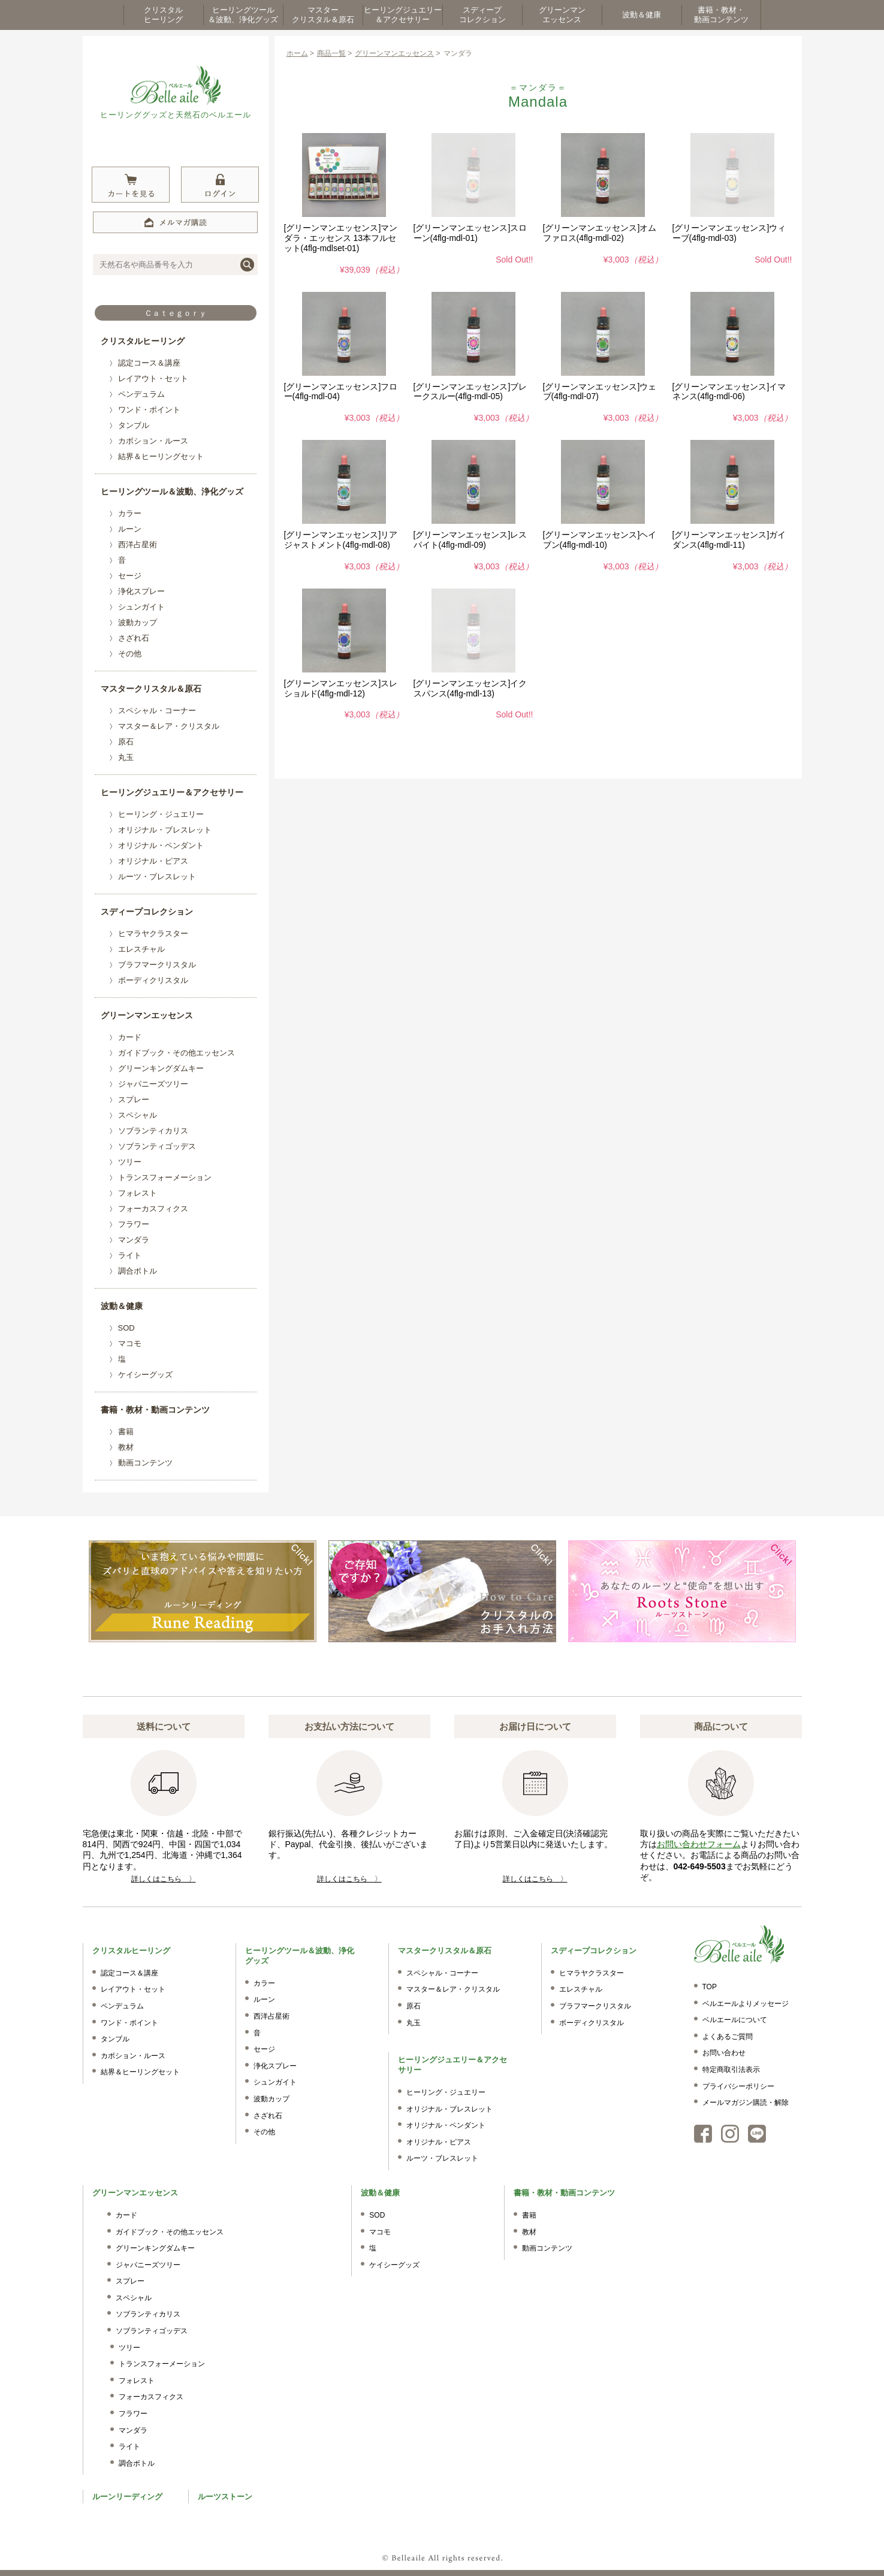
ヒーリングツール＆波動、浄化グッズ (172, 491)
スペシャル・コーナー (157, 710)
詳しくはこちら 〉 (163, 1879)
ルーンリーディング (127, 2496)
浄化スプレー (141, 591)
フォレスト (137, 1193)
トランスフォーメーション (165, 1177)
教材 (126, 1447)
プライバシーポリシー (738, 2086)
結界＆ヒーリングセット (161, 456)
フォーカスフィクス (153, 1208)
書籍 (126, 1431)
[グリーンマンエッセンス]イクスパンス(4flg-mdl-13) (470, 688)
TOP (709, 1987)
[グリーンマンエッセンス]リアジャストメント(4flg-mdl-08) (341, 540)
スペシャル (137, 1115)
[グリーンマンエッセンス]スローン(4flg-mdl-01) (470, 233)
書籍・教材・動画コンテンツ (155, 1409)
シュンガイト (141, 606)
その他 (129, 653)
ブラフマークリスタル (157, 964)
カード (129, 1037)
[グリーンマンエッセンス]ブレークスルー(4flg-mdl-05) (470, 392)
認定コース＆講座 (149, 362)
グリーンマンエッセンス (147, 1015)
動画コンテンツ (145, 1462)
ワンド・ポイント (149, 409)
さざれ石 (133, 638)
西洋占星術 (137, 544)
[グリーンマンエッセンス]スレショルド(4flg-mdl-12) (341, 688)
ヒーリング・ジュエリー (161, 814)
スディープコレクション (147, 911)
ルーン (129, 528)
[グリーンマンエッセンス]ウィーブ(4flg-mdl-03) (729, 233)
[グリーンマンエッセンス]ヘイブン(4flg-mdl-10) (600, 540)
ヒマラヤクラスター (153, 933)
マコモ (129, 1343)
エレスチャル (141, 949)
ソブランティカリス (153, 1130)
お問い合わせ (724, 2053)
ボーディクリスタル (153, 980)
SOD (126, 1327)
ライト (129, 1255)
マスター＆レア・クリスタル (168, 726)
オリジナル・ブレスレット (165, 829)
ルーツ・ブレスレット (157, 876)
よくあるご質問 (727, 2036)
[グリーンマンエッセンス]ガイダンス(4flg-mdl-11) (729, 540)
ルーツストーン (225, 2496)
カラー (129, 513)
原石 (126, 741)
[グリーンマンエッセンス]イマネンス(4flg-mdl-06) (729, 392)
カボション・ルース (153, 440)
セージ (129, 575)
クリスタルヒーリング (143, 341)
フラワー (133, 1224)
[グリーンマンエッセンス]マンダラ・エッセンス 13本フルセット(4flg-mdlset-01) (341, 238)
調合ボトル (137, 1270)
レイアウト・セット (153, 378)
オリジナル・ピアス (153, 860)
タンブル (133, 425)
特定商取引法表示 (731, 2069)
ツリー (129, 1161)
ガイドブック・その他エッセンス (176, 1052)
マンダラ (133, 1239)
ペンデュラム (141, 394)
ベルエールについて (734, 2020)
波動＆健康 (122, 1306)
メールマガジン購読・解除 (745, 2102)
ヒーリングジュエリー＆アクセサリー (172, 792)
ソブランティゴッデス (157, 1146)
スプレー (133, 1099)
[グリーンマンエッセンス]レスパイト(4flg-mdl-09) (470, 540)
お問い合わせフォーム (699, 1844)
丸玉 (126, 757)
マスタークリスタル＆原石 (151, 688)
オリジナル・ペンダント (161, 845)
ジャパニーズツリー (153, 1083)
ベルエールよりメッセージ (745, 2003)
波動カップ (137, 622)
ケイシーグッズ (145, 1374)
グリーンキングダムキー (161, 1068)
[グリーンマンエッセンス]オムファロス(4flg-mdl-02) (600, 233)
